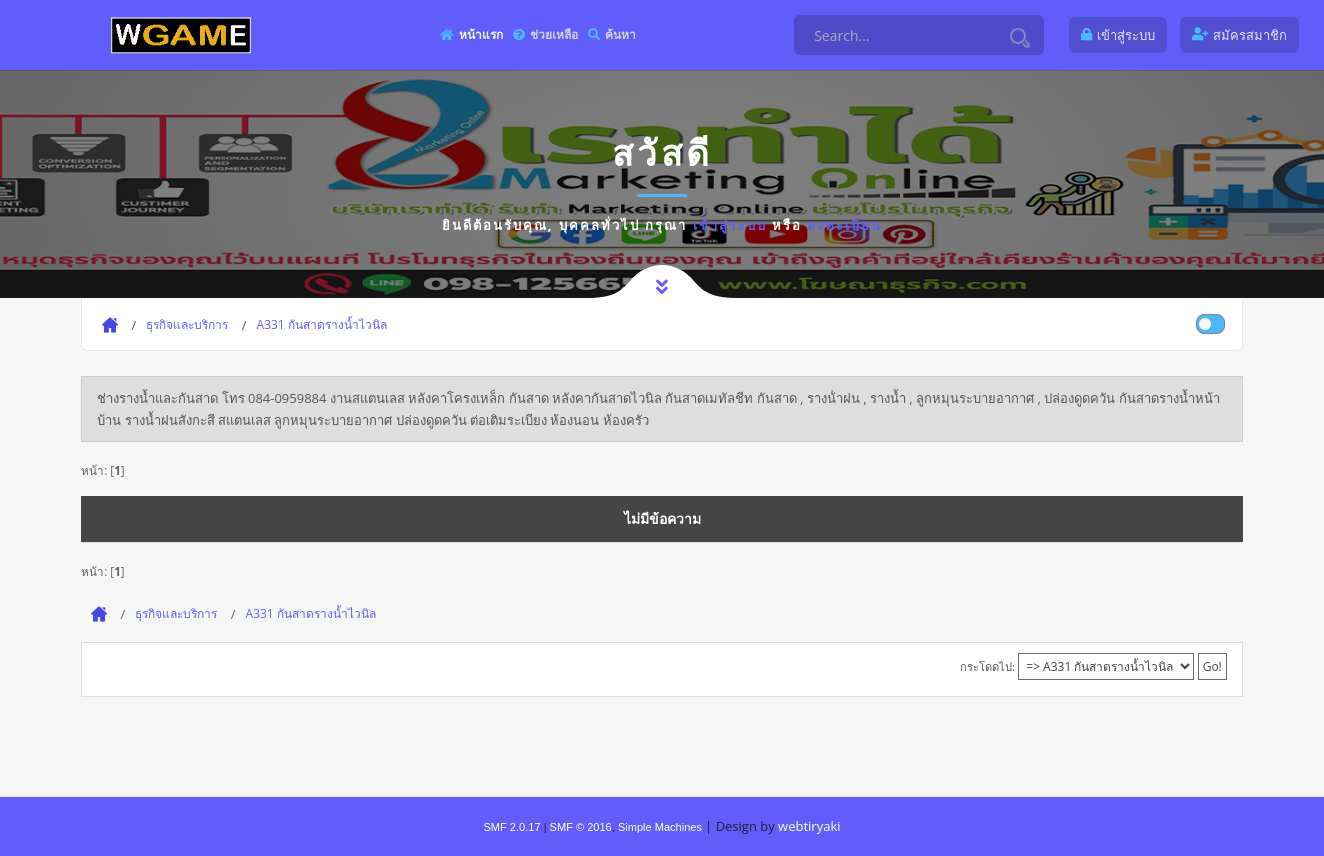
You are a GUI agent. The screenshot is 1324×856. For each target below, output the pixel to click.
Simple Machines (660, 827)
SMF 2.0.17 (511, 827)
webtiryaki (809, 826)
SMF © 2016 (581, 827)
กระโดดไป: (987, 666)
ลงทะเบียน (844, 225)
